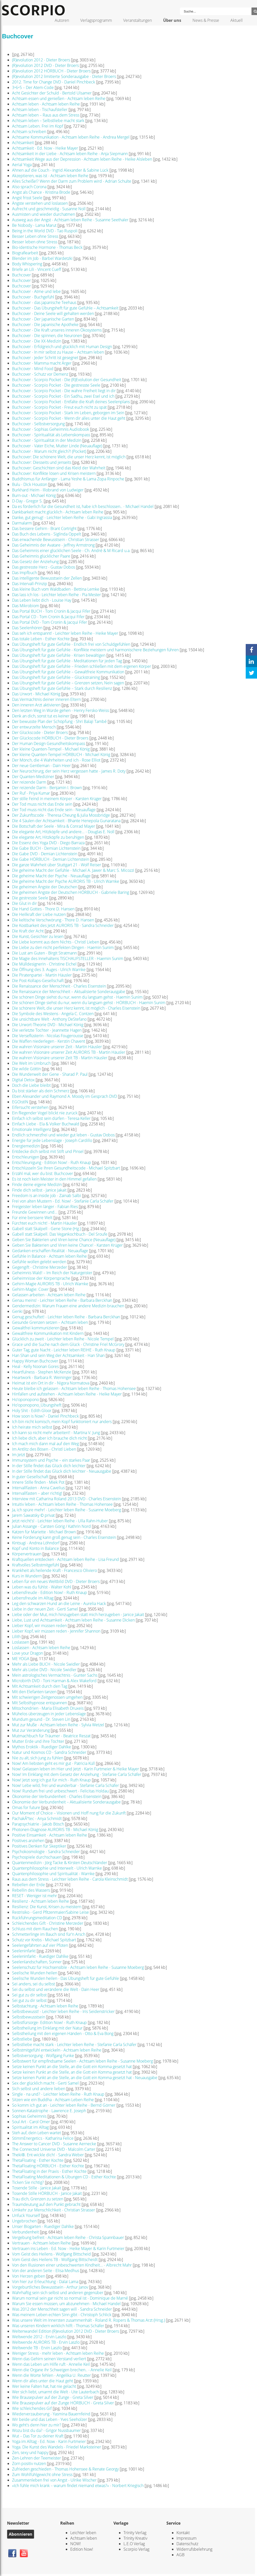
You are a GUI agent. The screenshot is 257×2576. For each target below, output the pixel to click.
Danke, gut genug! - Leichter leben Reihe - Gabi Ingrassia (62, 517)
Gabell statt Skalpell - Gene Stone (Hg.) (46, 1228)
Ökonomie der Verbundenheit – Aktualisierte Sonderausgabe (66, 1802)
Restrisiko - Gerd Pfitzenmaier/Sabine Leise (50, 1912)
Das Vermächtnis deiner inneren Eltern (46, 699)
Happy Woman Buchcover (35, 1361)
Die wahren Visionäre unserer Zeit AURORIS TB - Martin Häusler (68, 1052)
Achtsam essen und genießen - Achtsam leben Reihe (58, 98)
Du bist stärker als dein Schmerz (40, 1091)
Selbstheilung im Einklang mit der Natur (47, 2028)
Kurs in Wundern (27, 1576)
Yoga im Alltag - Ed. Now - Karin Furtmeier (49, 2441)
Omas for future (26, 1807)
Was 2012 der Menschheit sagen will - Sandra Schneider (62, 2309)
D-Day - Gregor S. (27, 501)
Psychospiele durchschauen (36, 1857)
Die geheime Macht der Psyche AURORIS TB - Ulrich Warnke (65, 881)
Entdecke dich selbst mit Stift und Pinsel (48, 1151)
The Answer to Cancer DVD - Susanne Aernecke (54, 2143)
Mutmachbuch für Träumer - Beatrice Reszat (51, 1736)
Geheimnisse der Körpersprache (41, 1278)
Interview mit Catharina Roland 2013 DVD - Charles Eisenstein (66, 1498)
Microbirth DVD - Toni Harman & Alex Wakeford (54, 1680)
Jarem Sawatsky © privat (34, 1515)
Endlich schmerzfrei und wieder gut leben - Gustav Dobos (63, 1135)
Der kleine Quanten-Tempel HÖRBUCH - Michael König (61, 754)
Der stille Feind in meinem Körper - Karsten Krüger (57, 798)
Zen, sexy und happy (30, 2452)
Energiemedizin (26, 1146)
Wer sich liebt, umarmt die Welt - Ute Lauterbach (55, 2392)
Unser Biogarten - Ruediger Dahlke (43, 2226)
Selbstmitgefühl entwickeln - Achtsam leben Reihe (56, 2050)
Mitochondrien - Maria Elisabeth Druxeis (48, 1708)
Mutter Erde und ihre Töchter (38, 1741)
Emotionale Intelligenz (31, 1129)
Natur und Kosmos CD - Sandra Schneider (49, 1752)
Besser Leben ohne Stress (35, 236)
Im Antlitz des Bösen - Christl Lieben (44, 1449)
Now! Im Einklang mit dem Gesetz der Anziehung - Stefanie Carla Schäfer (76, 1774)
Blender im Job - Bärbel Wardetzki (42, 258)
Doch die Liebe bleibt (31, 1085)
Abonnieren (20, 2534)
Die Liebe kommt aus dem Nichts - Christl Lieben (55, 942)
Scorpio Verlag (136, 2549)
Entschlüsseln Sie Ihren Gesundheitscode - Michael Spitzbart (66, 1168)
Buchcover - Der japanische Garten (43, 319)
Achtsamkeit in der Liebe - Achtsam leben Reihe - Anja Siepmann (70, 153)
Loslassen (20, 1642)
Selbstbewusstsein (28, 2017)
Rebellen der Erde (28, 1884)
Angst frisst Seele (27, 197)
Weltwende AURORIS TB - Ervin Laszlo (46, 2342)
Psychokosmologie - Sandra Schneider (46, 1851)
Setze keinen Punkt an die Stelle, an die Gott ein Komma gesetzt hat (72, 2066)
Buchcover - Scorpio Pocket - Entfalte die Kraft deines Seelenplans (71, 401)
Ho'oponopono (25, 1399)
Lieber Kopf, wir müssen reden (39, 1625)
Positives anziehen (28, 1840)
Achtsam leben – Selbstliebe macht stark (48, 120)
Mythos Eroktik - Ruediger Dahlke (41, 1747)
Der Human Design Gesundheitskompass (48, 743)
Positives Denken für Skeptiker (39, 1846)
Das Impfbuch (24, 572)
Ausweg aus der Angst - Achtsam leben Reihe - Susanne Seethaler (70, 220)
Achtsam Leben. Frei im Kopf (37, 126)
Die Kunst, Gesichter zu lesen (37, 936)
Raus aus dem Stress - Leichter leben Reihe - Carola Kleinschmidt (70, 1879)
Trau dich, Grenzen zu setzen (37, 2199)
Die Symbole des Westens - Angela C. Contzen (53, 1013)
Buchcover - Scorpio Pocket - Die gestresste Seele (56, 385)
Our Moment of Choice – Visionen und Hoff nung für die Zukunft (69, 1813)
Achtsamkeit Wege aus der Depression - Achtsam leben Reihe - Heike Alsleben (82, 159)
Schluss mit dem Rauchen (35, 1928)
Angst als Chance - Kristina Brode (41, 192)
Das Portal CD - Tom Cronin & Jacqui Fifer (48, 616)
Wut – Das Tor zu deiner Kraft (37, 2436)
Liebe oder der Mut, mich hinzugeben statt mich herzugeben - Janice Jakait (78, 1614)
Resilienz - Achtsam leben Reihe (40, 1901)
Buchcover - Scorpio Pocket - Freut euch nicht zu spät (59, 407)
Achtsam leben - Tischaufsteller (40, 109)
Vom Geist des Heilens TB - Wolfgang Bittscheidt (55, 2259)
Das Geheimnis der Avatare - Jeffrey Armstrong (53, 545)
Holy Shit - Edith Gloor (31, 1410)
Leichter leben (83, 2532)
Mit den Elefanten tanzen (34, 1691)
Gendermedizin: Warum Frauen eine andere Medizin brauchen (68, 1306)
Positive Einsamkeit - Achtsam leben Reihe (49, 1835)
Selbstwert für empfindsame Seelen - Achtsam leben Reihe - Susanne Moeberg (82, 2061)
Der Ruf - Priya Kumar (31, 793)
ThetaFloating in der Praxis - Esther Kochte (49, 2171)
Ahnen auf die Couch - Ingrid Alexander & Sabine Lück (60, 170)
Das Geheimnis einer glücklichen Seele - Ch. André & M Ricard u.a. (71, 550)
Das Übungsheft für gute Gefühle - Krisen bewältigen (58, 655)
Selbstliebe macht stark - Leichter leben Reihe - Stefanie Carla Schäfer (74, 2044)
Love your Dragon (27, 1653)
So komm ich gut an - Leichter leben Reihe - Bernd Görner (63, 2105)
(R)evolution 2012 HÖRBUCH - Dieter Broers (51, 71)
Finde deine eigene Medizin (37, 1184)
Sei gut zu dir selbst (29, 1995)
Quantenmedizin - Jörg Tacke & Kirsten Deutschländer (59, 1862)
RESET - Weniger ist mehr (34, 1895)
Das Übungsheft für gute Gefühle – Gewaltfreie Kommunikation (68, 672)
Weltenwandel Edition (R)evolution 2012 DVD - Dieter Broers (65, 2331)
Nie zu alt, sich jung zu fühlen (37, 1758)
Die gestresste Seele (30, 898)
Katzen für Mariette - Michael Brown (44, 1532)
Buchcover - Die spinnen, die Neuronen (47, 335)
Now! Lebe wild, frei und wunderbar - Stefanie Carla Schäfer (65, 1785)
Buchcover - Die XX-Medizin (36, 341)
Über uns (172, 20)
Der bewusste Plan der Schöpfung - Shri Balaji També (59, 721)
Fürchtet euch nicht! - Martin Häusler (44, 1223)
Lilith (16, 1636)
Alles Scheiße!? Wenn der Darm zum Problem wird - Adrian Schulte (71, 181)
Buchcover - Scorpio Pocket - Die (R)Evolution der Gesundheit (66, 379)
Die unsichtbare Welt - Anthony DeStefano (49, 1019)
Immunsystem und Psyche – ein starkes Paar (51, 1460)
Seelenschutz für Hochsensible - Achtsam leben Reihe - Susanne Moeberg (78, 1967)
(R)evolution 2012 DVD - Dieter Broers (45, 65)
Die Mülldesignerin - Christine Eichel (44, 964)
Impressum (186, 2538)
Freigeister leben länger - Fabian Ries (45, 1206)
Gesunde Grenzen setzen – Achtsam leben (50, 1322)
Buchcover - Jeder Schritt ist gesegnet (45, 357)
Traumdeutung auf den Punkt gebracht (46, 2204)
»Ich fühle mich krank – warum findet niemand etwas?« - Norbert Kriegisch (78, 2485)
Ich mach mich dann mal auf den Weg (45, 1443)
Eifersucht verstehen (30, 1107)
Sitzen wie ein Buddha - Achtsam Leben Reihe (53, 2099)
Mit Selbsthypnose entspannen (39, 1702)
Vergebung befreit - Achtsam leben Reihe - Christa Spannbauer (68, 2237)
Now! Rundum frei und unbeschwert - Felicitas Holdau (60, 1791)
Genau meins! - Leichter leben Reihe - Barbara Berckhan (62, 1300)
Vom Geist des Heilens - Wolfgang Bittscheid (51, 2254)
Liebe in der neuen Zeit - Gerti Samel (45, 1609)
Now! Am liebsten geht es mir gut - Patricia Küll (53, 1763)
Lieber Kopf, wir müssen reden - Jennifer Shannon (56, 1631)
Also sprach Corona (29, 186)
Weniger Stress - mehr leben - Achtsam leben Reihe (58, 2353)
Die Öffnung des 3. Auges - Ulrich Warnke (49, 969)
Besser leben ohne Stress (34, 242)
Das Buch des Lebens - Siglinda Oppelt (46, 534)
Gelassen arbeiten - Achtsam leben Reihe (49, 1295)
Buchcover (21, 275)
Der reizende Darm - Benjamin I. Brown (47, 787)
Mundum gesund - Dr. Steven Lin (41, 1719)
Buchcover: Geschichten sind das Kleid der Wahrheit (58, 468)
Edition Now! (81, 2549)
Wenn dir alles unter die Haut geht (42, 2381)
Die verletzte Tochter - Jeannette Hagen (47, 1030)
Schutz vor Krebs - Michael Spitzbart (44, 1940)
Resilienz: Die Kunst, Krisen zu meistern (46, 1906)
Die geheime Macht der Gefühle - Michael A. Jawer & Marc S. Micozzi (73, 870)
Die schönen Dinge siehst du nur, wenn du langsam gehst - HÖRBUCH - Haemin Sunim (88, 1002)
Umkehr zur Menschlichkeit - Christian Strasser (53, 2210)
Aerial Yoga (22, 164)
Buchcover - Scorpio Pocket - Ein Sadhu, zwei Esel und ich (63, 396)
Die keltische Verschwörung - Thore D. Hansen (53, 920)
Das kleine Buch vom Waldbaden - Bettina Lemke (55, 589)
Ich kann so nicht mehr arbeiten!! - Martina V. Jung (56, 1432)
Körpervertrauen (26, 1554)
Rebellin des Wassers (31, 1890)
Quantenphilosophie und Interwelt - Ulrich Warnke (57, 1868)
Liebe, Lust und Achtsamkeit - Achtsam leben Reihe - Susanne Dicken (73, 1620)
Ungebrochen (24, 2221)
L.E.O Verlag (134, 2543)
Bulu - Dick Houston (29, 484)
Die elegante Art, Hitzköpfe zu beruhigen (48, 837)
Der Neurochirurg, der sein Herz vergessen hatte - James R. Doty (68, 771)
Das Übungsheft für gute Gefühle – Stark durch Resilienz (62, 688)
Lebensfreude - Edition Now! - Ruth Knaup (49, 1592)
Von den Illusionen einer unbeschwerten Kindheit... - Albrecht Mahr (72, 2265)
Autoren (62, 20)
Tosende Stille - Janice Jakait (36, 2188)
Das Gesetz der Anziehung (35, 561)
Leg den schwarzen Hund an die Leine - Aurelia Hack (59, 1603)
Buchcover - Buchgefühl (33, 297)
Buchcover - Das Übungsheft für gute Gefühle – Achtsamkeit (65, 308)
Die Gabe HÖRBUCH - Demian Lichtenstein (50, 859)
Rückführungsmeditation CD (37, 1917)
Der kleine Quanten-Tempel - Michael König (51, 749)
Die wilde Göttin (26, 1068)
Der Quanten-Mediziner (33, 776)
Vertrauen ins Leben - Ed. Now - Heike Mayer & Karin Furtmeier (68, 2248)
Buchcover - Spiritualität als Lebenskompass (51, 435)
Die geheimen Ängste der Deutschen (44, 887)
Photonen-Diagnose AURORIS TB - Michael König (55, 1829)
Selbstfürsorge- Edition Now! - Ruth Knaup (49, 2022)
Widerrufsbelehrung (194, 2549)
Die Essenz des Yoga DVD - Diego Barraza (48, 842)
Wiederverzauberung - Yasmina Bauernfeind (51, 2414)
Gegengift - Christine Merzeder (39, 1267)
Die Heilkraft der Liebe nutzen (39, 914)
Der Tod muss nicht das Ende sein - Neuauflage (54, 809)
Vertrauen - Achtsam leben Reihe (41, 2243)
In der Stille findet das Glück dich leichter (49, 1465)
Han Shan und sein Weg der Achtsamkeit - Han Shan (58, 1355)
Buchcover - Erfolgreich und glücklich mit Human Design (62, 346)
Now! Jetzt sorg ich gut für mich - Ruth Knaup (51, 1780)
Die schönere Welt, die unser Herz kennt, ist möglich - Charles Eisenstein (76, 1008)
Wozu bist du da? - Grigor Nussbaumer (46, 2430)
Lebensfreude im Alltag (32, 1598)
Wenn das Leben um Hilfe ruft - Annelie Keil (51, 2364)
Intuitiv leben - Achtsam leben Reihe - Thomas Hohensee (62, 1504)
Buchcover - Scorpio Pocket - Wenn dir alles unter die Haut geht (68, 418)
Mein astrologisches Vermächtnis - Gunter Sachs (54, 1675)
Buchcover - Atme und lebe (36, 291)
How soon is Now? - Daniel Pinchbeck (45, 1416)
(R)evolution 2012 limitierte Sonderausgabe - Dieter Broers (64, 76)
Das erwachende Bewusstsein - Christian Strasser (55, 539)
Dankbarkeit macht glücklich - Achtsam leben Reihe (57, 512)
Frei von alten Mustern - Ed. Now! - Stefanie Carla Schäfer (62, 1201)
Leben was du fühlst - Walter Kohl (41, 1587)
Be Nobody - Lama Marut (34, 225)
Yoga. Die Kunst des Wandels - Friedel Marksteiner (56, 2447)
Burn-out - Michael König (34, 495)
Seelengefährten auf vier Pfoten (40, 1945)
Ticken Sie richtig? (28, 2182)
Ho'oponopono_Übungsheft (36, 1405)
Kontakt (183, 2532)
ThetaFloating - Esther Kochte (37, 2160)
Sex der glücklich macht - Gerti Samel (45, 2083)
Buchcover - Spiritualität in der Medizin (46, 440)
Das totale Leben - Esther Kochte (41, 638)
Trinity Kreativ (135, 2538)
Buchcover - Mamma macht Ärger (42, 363)
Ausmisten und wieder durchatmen (43, 214)
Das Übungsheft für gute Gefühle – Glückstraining (56, 677)
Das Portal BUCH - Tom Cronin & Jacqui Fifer (51, 611)
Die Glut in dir (24, 903)
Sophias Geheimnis (29, 2116)
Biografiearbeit (25, 253)
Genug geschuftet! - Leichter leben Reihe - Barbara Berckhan (66, 1317)
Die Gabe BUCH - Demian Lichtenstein (46, 848)
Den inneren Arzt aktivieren (36, 705)
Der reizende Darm (29, 782)
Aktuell (236, 20)
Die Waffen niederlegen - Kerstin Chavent (48, 1041)
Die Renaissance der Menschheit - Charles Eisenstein (59, 986)
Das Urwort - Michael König (36, 694)
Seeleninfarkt (24, 1951)
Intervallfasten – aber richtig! (37, 1493)
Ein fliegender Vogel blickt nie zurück (45, 1113)
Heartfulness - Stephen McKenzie (41, 1372)
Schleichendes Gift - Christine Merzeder (47, 1923)
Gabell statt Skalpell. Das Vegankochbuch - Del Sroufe (59, 1234)
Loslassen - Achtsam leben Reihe (41, 1647)
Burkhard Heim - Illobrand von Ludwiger (48, 490)
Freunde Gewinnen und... (34, 1212)
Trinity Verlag (134, 2532)
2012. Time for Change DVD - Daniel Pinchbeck (53, 82)
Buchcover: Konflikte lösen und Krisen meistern (54, 473)
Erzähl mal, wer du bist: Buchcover (42, 1173)
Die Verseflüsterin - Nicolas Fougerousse (47, 1035)
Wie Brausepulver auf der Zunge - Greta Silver (52, 2397)
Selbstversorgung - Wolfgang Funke (43, 2055)
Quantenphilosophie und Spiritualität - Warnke (53, 1873)
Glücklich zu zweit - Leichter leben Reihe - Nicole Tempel (63, 1339)
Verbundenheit (25, 2232)
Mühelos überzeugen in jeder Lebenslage (49, 1713)
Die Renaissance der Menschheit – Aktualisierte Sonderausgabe (68, 991)
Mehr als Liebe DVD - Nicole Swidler (44, 1669)
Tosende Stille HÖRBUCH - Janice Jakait (47, 2193)
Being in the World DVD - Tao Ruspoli (45, 231)
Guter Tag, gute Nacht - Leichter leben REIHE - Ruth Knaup (63, 1350)
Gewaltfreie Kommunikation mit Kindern (48, 1333)
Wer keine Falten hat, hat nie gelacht (44, 2386)
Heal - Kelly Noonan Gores (35, 1366)
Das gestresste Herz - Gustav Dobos (43, 567)
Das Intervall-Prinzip (29, 583)
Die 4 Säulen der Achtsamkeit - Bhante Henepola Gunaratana (66, 820)
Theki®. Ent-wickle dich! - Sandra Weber (48, 2155)
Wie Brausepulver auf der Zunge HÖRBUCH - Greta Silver (63, 2403)
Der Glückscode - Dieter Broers (40, 732)
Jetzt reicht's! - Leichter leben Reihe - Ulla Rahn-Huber (60, 1521)
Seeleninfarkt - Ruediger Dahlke (40, 1956)
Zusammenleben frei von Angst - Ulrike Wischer (54, 2480)
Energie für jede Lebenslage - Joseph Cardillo (52, 1140)
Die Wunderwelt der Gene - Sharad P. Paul (50, 1074)
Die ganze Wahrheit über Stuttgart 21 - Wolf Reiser (56, 865)
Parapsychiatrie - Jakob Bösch (38, 1824)
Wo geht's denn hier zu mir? (36, 2425)
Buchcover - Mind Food (32, 368)
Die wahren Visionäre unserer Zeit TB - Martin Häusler (59, 1057)
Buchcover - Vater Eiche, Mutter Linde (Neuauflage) (57, 446)
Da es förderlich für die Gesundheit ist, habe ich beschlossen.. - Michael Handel (83, 506)
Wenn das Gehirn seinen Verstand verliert (49, 2359)
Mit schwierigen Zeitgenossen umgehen (47, 1697)
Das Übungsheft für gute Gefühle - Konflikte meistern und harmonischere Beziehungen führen (95, 650)
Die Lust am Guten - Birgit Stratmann (45, 953)
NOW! (75, 2543)
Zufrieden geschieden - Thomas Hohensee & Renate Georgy (65, 2469)
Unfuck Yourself (26, 2215)
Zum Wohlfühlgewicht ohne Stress (42, 2474)
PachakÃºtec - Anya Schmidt (37, 1818)
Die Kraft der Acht (28, 931)
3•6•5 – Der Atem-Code (33, 87)
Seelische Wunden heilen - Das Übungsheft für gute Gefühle (65, 1978)
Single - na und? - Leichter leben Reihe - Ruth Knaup (58, 2094)
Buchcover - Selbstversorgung (38, 423)
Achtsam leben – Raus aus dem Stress (45, 115)
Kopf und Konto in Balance (35, 1548)
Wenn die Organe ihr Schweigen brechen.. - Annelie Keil (62, 2370)
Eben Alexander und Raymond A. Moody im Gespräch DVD (64, 1096)
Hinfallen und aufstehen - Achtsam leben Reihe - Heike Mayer (67, 1394)
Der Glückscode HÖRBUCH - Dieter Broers (50, 738)
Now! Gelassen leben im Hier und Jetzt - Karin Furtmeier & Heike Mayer (75, 1769)
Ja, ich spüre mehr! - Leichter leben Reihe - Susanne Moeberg (66, 1510)
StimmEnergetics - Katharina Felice (43, 2138)
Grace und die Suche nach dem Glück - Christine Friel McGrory (68, 1344)
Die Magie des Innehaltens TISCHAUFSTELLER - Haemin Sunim (67, 958)
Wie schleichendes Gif (32, 2408)
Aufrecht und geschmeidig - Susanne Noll (49, 208)
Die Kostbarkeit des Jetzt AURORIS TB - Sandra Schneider (63, 925)
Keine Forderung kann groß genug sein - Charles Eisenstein (64, 1537)
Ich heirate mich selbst (32, 1427)
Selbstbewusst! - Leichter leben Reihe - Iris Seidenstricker (63, 2011)
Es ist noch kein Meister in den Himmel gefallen (54, 1179)
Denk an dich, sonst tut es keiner (41, 716)
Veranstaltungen (137, 20)
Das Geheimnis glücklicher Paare (41, 556)
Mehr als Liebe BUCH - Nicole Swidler (46, 1664)
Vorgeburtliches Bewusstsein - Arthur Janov (50, 2287)
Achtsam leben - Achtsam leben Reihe (46, 104)
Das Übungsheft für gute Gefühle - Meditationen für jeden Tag (67, 661)
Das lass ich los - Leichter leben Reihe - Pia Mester (56, 594)
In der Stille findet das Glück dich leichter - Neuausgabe (61, 1471)
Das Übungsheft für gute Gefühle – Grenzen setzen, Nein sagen (68, 683)
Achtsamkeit (23, 142)
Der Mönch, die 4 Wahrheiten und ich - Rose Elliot (56, 760)
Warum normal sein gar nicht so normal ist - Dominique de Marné (70, 2298)
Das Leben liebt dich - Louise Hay (41, 600)
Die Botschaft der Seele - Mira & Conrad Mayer (53, 826)
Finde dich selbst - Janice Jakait (39, 1190)
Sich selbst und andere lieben (38, 2088)
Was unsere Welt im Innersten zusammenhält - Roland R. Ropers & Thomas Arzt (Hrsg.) (88, 2320)
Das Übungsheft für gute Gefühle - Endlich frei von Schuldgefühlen (71, 644)
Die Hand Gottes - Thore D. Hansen (43, 909)
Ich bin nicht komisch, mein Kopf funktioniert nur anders (62, 1421)
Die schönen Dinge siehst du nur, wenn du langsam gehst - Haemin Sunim (77, 997)
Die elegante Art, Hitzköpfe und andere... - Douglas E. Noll (63, 831)
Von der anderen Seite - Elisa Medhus (45, 2270)
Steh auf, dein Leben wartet (36, 2132)
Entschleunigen (25, 1157)
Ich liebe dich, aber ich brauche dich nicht (49, 1438)
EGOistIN (20, 1102)
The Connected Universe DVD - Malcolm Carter (53, 2149)
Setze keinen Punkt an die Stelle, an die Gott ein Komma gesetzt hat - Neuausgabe (84, 2077)
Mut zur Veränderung (31, 1730)
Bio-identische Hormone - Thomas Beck (47, 247)
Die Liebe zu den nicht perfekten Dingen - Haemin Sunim (63, 947)
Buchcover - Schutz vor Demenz (40, 374)
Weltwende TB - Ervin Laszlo (37, 2347)
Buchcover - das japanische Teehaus (44, 302)
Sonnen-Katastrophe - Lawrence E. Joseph (49, 2110)
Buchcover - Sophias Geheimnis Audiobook (50, 429)
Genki (17, 1311)
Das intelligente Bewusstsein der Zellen (47, 578)
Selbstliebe (22, 2039)
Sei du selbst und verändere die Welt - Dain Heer (55, 1989)
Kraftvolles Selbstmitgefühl (35, 1565)
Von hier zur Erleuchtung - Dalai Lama (45, 2281)
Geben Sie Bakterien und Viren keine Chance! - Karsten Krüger (67, 1245)
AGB (180, 2554)
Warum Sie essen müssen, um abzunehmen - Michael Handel (66, 2303)
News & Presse (205, 20)
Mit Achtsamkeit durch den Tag (39, 1686)
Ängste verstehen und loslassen (40, 203)
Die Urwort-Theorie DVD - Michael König (47, 1024)
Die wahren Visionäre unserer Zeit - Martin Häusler (57, 1046)
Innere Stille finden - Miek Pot (38, 1482)
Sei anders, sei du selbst (33, 1984)
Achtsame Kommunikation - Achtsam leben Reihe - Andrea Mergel (71, 137)
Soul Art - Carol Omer (31, 2121)
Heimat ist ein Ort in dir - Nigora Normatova (50, 1383)
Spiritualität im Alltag (30, 2127)
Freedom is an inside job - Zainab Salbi (46, 1195)
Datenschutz (187, 2543)
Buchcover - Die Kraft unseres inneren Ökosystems (57, 330)
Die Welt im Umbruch (31, 1063)
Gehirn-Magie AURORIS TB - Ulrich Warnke (50, 1283)
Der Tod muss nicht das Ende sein (42, 804)
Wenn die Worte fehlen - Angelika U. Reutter (51, 2375)
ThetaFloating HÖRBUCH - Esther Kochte (48, 2166)
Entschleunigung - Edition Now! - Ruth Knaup (51, 1162)
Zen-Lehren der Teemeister (36, 2458)
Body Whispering (27, 264)
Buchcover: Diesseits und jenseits (41, 462)
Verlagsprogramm (96, 20)
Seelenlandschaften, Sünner (37, 1962)
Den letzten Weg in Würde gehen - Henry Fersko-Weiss (60, 710)
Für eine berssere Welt (32, 1217)
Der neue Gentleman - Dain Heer (41, 765)
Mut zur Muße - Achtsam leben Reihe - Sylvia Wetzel (58, 1725)
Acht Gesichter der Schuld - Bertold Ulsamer (52, 93)
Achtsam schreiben (29, 131)
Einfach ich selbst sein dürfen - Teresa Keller (51, 1118)
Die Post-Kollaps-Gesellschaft (38, 980)
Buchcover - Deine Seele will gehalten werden (53, 313)
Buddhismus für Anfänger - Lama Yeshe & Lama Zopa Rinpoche (68, 479)
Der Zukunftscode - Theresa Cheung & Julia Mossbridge (61, 815)
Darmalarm (22, 523)
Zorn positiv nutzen (29, 2463)
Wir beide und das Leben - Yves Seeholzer (49, 2419)
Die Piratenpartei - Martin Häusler (42, 975)
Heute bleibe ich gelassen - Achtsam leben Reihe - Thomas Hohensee (74, 1388)
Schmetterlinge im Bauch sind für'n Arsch (48, 1934)
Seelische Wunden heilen (34, 1973)
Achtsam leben (83, 2538)
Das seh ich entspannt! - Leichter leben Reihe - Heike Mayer (65, 633)
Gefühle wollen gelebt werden (39, 1261)
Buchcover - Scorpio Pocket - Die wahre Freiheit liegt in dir (64, 390)
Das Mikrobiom (25, 605)
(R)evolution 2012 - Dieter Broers (41, 60)
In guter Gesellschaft (30, 1476)
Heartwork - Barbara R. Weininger (42, 1377)
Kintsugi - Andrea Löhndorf (35, 1543)
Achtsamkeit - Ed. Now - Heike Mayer (45, 148)
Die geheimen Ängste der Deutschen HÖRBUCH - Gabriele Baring (70, 892)
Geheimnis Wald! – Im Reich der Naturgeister (52, 1272)
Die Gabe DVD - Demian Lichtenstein (44, 853)
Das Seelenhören (27, 627)
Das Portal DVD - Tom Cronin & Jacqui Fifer (49, 622)
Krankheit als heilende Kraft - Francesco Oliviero (54, 1570)
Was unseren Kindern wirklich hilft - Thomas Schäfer (58, 2325)
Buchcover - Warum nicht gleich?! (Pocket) (49, 451)
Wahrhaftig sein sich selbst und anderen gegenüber (57, 2292)
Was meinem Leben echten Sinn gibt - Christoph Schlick (61, 2314)
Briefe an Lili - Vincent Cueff (36, 269)
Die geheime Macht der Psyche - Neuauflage (51, 876)
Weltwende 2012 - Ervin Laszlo (39, 2336)
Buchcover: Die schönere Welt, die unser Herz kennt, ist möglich (68, 457)
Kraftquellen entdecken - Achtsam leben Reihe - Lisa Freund (65, 1559)
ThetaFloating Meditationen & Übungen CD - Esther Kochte (64, 2177)
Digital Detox (23, 1080)
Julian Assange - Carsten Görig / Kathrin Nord (51, 1526)
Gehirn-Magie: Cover (30, 1289)
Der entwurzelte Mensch (34, 727)
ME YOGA (20, 1658)
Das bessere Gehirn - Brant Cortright (44, 528)
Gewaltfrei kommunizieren (35, 1328)
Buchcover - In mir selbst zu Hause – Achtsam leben (58, 352)
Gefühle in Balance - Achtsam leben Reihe (49, 1256)
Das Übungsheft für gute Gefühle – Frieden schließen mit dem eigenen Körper (81, 666)
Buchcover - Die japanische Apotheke (45, 324)
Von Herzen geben (28, 2276)
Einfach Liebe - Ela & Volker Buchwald (45, 1124)
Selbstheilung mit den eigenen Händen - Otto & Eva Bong (62, 2033)
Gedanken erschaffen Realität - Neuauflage (50, 1250)
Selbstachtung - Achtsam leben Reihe (45, 2006)
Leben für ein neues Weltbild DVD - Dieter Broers (56, 1581)
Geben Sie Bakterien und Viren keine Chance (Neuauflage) (63, 1239)
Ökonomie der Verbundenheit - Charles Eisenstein (56, 1796)
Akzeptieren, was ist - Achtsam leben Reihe (50, 175)
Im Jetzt (18, 1454)
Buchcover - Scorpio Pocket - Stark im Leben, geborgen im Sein (68, 412)
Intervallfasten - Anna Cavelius (38, 1487)
